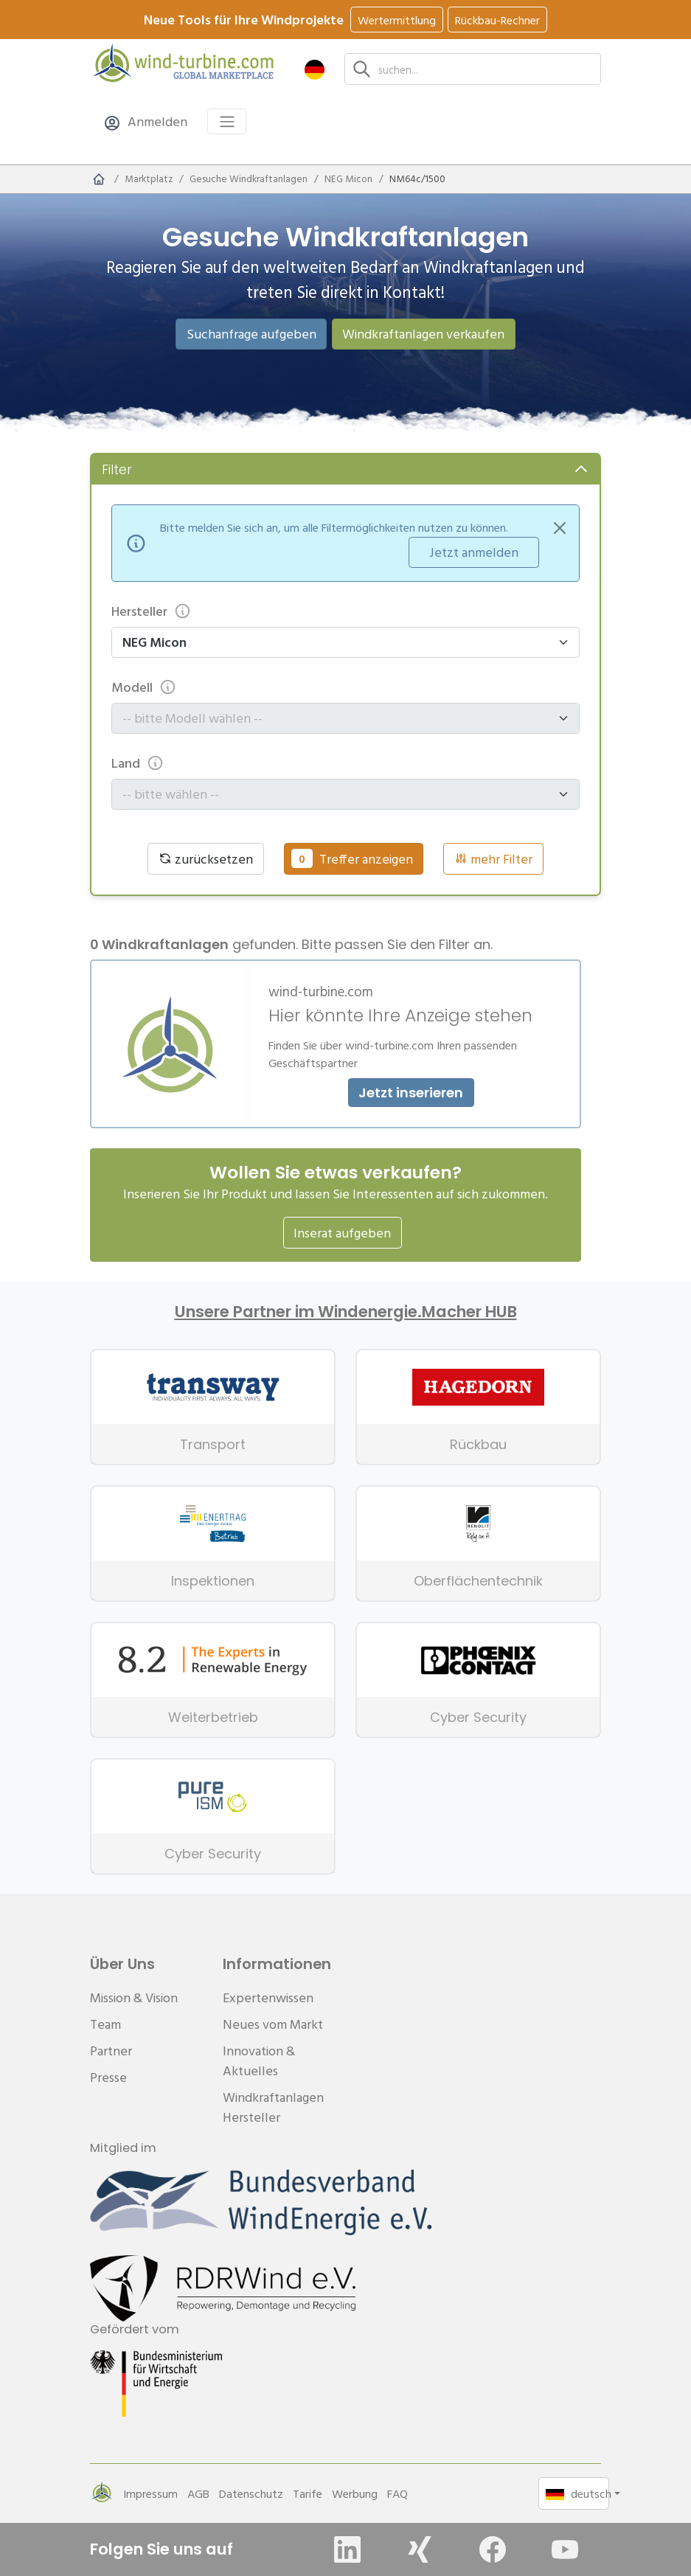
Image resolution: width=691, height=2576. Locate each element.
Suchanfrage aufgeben (251, 333)
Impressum (150, 2493)
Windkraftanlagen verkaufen (423, 333)
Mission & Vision (134, 1997)
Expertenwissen (268, 1997)
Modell (143, 686)
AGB (198, 2493)
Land (137, 762)
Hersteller (151, 611)
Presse (108, 2077)
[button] (314, 69)
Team (105, 2024)
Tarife (307, 2493)
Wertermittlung (397, 20)
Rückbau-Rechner (497, 20)
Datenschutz (251, 2493)
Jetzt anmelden (473, 552)
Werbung (355, 2493)
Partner (111, 2050)
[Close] (560, 527)
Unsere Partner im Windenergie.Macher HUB (346, 1312)
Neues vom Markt (273, 2024)
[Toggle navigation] (226, 121)
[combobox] (338, 718)
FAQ (397, 2493)
